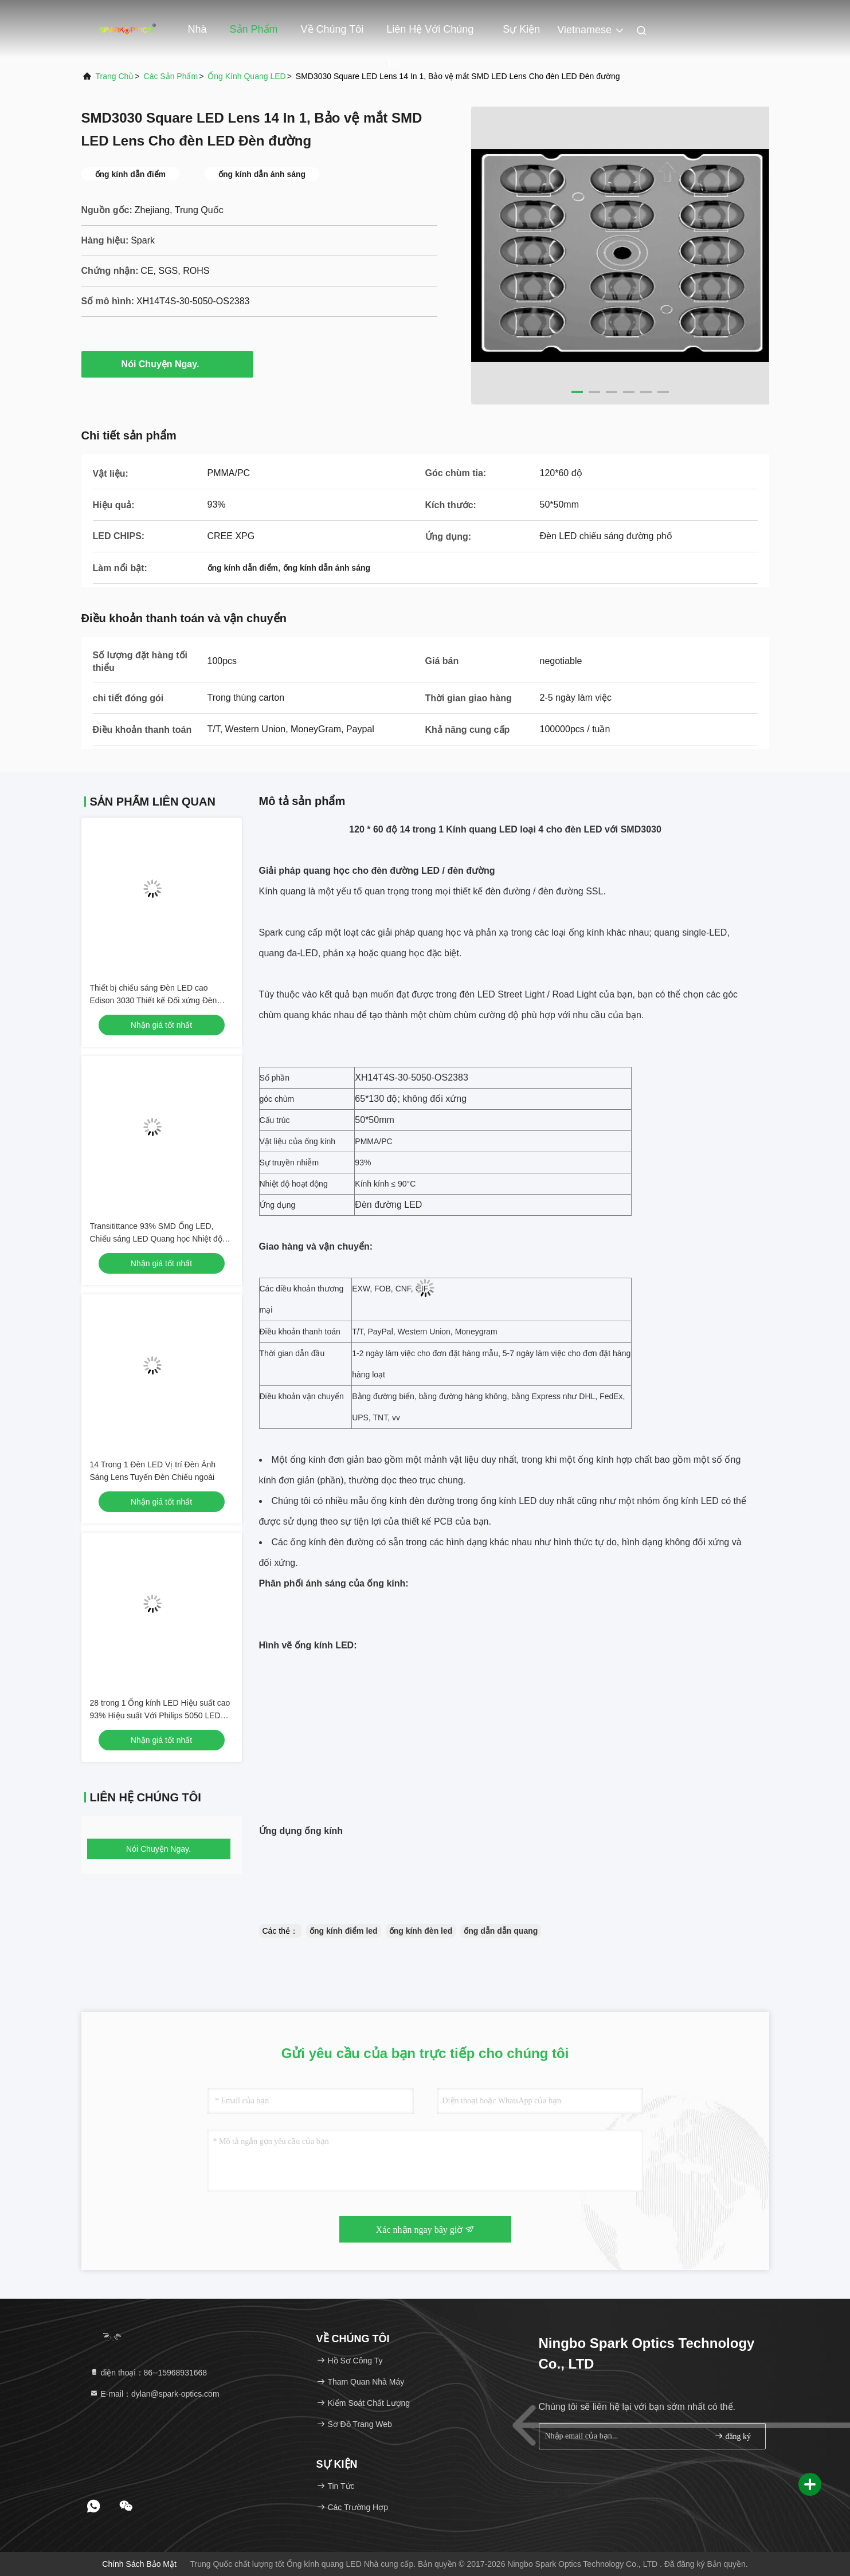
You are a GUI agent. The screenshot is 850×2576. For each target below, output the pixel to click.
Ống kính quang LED (246, 76)
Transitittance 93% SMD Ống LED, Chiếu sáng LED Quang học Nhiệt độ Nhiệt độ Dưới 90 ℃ (156, 1239)
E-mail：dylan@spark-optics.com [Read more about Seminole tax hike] (154, 2393)
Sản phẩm (254, 29)
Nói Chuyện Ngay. (167, 364)
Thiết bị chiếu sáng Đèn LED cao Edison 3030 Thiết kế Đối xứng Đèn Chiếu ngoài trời (153, 1000)
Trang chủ (115, 76)
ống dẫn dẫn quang (501, 1930)
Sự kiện (521, 29)
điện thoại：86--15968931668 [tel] (148, 2372)
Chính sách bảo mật (139, 2564)
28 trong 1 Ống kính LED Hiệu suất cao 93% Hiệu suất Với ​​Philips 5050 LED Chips (160, 1715)
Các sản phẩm (171, 76)
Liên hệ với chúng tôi (429, 34)
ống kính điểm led (344, 1930)
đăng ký (732, 2436)
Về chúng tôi (332, 29)
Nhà (197, 29)
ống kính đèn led (421, 1930)
